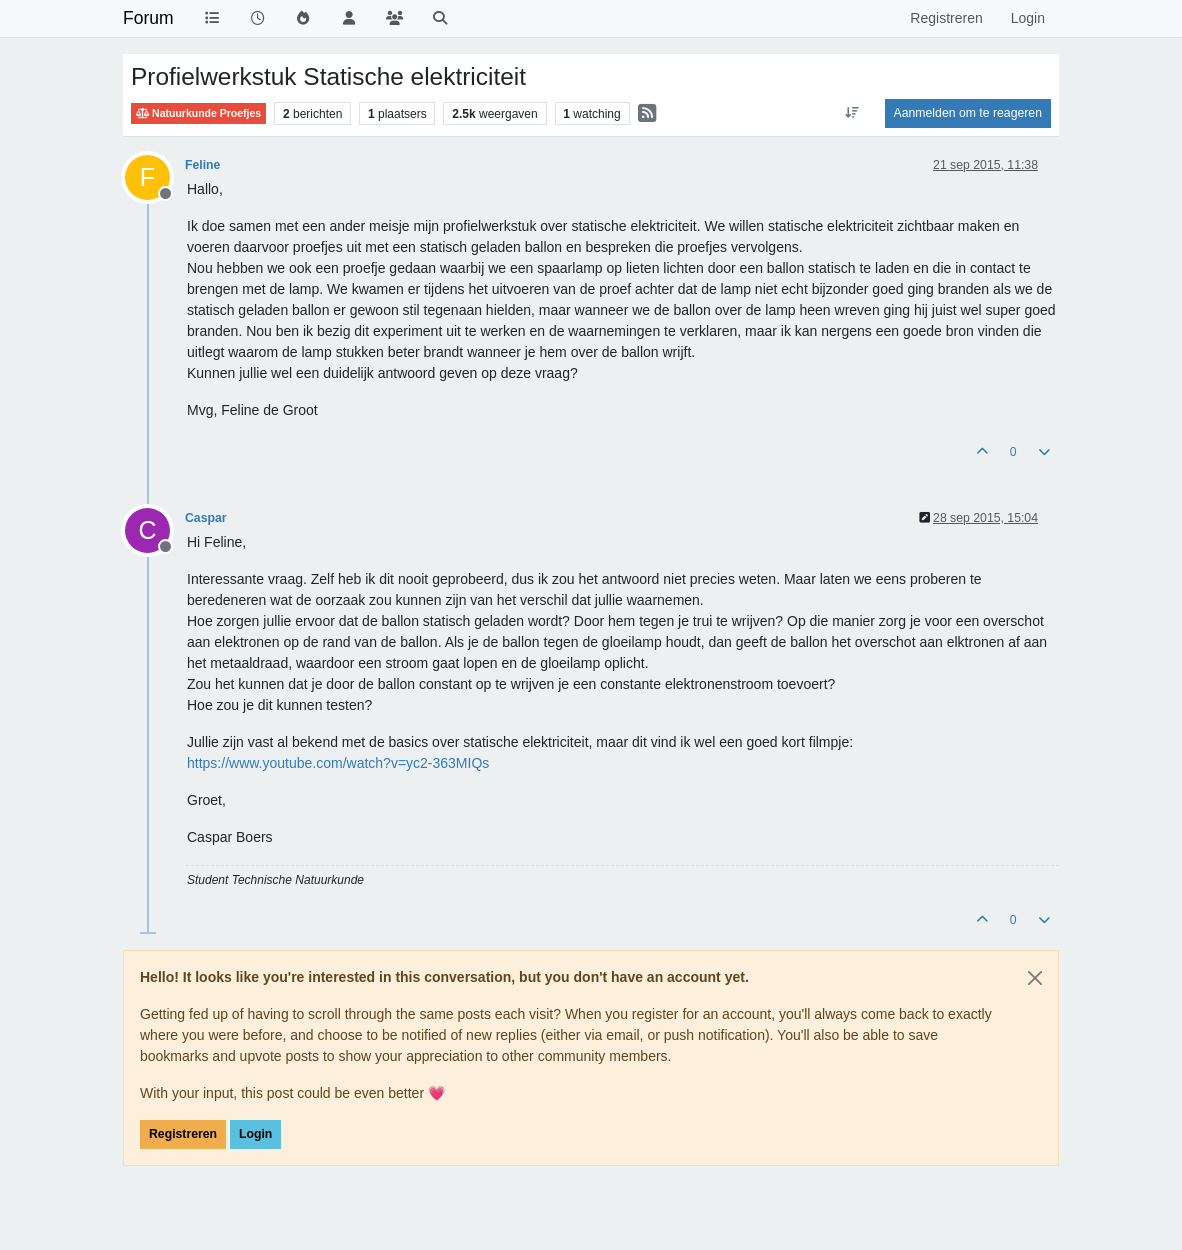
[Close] (1035, 978)
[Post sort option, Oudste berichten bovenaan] (851, 113)
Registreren (183, 1134)
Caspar (206, 518)
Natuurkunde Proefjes (198, 113)
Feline (202, 165)
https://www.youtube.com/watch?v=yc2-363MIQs (338, 763)
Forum (148, 18)
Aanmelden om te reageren (968, 113)
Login (255, 1134)
